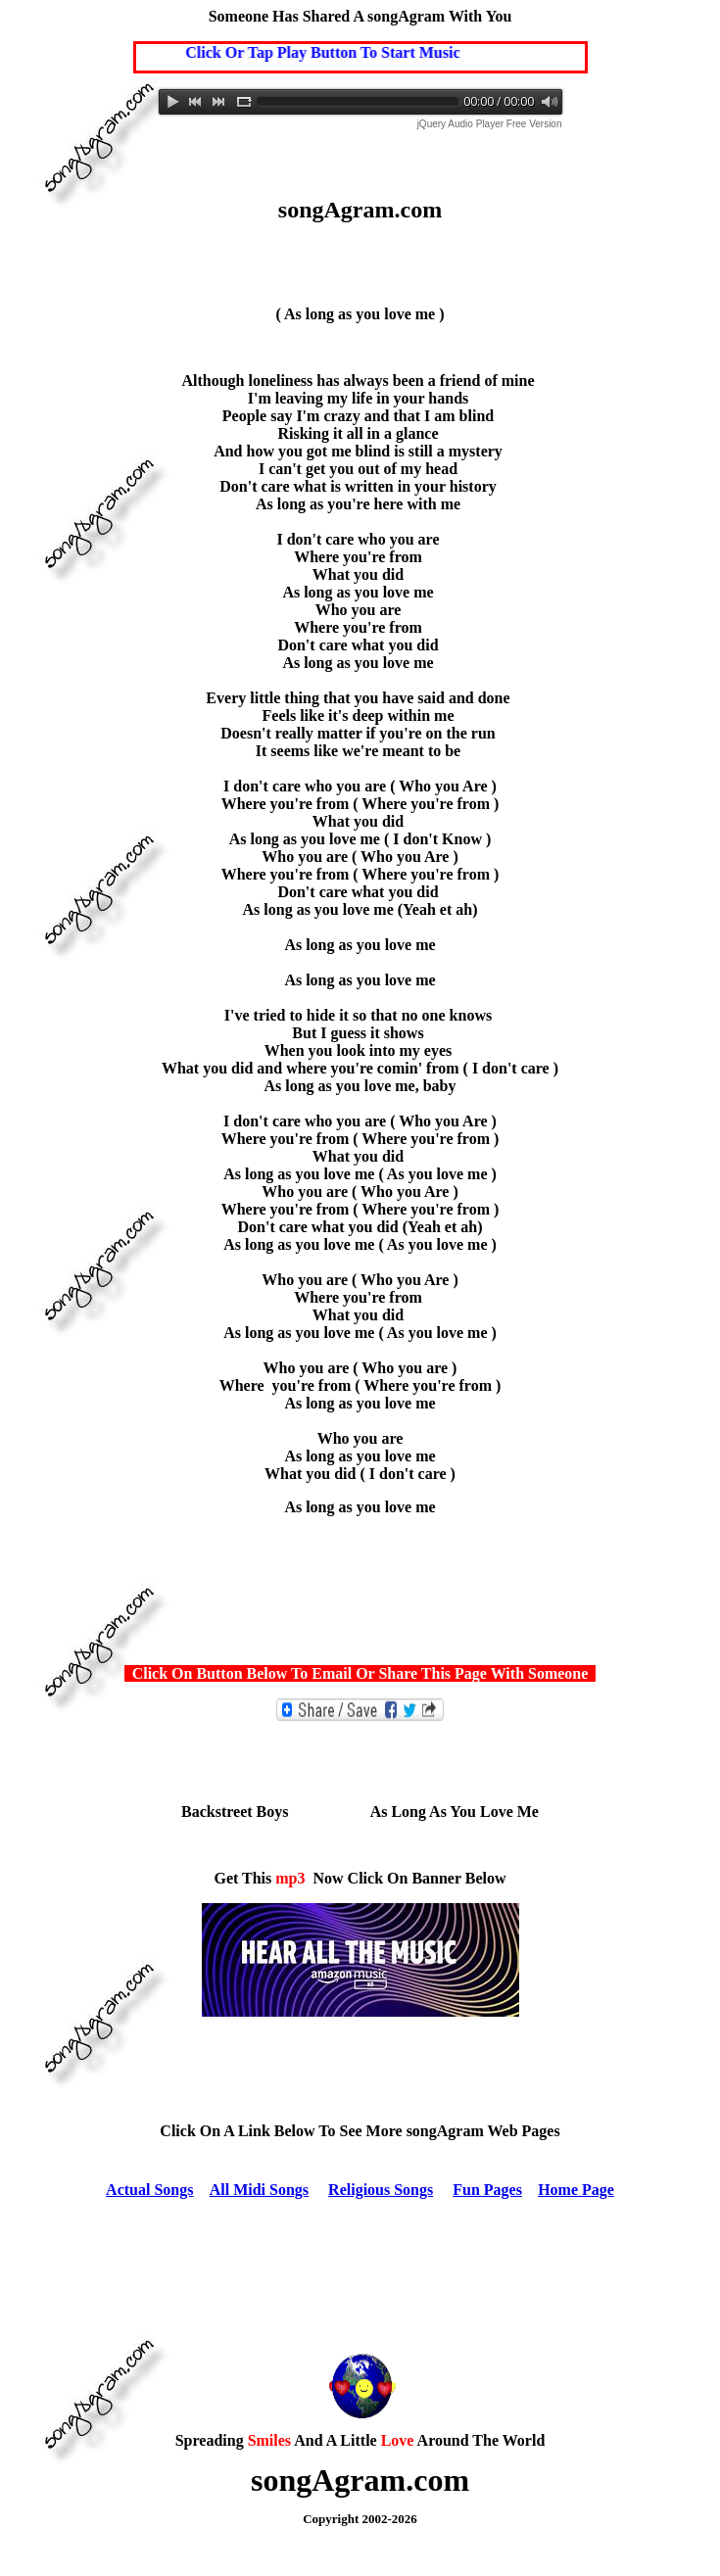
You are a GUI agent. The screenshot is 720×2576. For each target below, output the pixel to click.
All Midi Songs (259, 2189)
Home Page (576, 2189)
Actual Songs (149, 2189)
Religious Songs (380, 2189)
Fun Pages (487, 2189)
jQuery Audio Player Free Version (489, 124)
